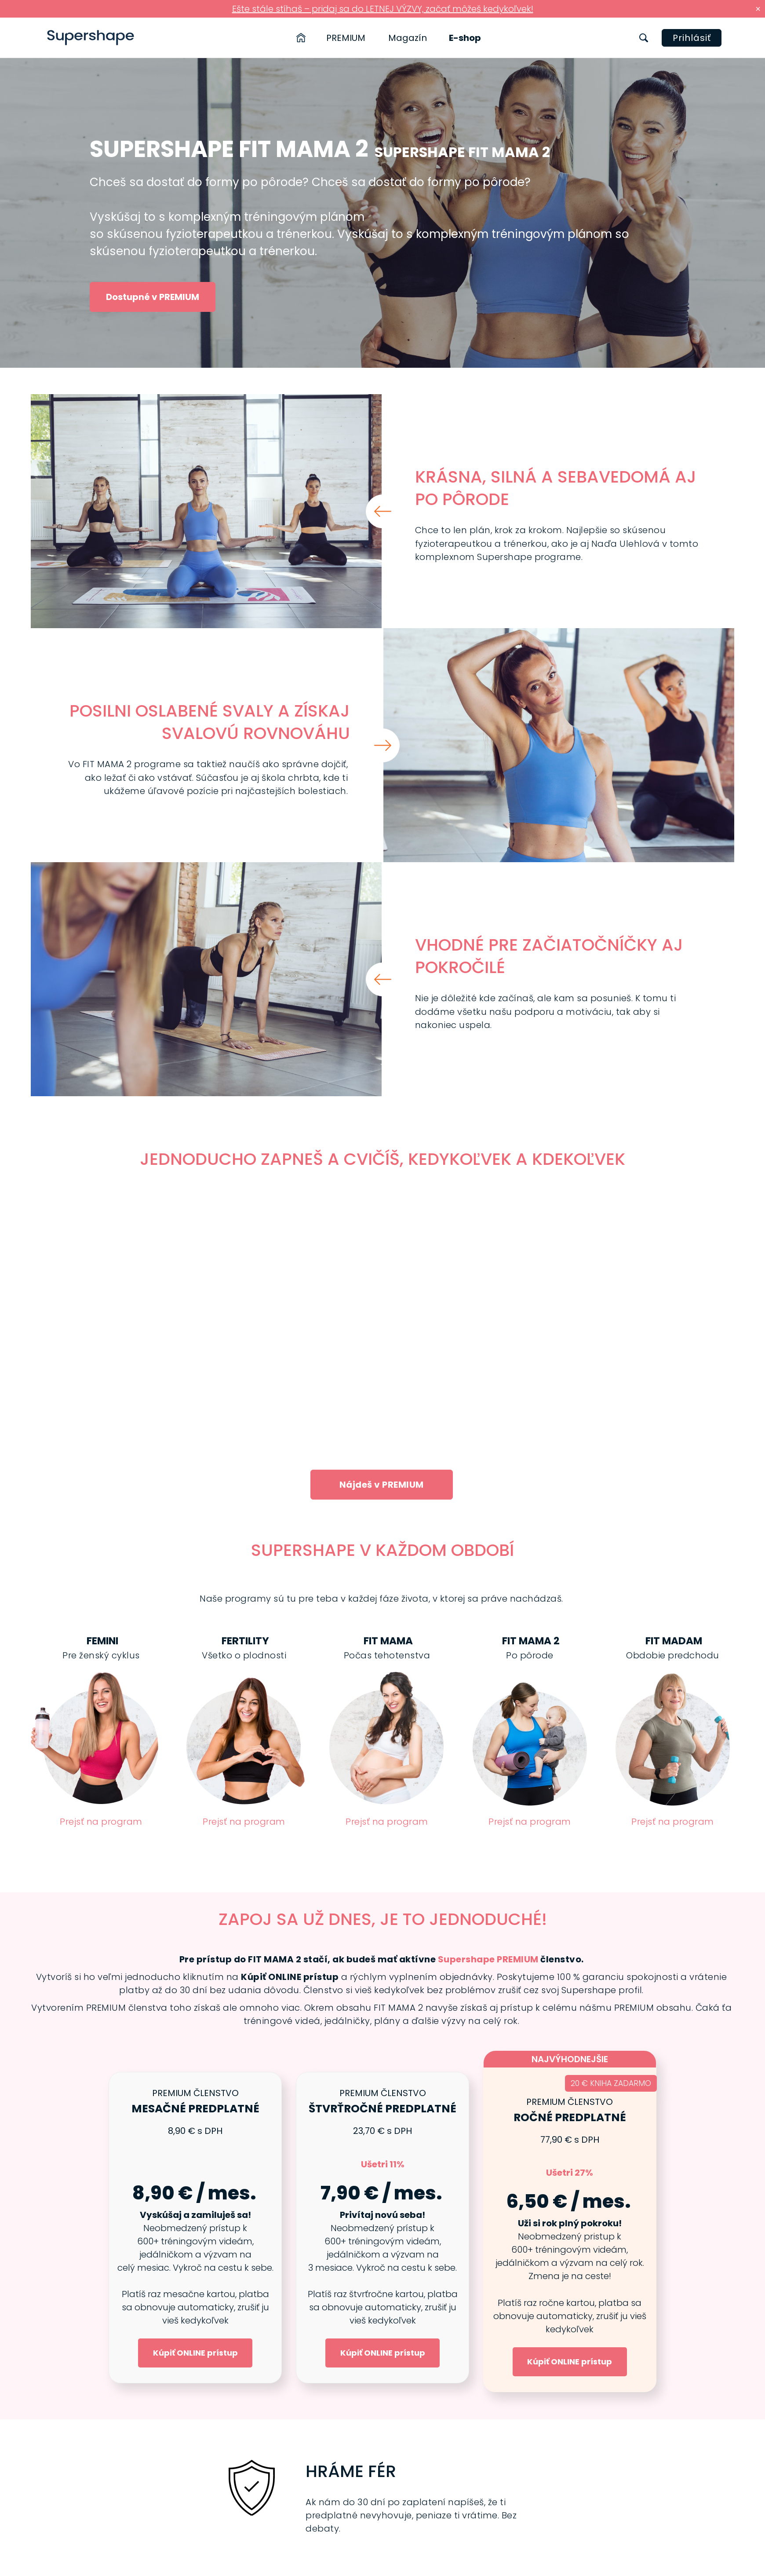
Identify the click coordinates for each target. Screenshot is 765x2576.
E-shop (465, 38)
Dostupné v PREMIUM (152, 297)
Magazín (407, 38)
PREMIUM (345, 38)
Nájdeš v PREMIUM (381, 1484)
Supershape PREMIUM (488, 1959)
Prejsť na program (101, 1821)
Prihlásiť (692, 38)
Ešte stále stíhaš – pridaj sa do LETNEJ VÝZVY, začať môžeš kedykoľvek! (382, 9)
